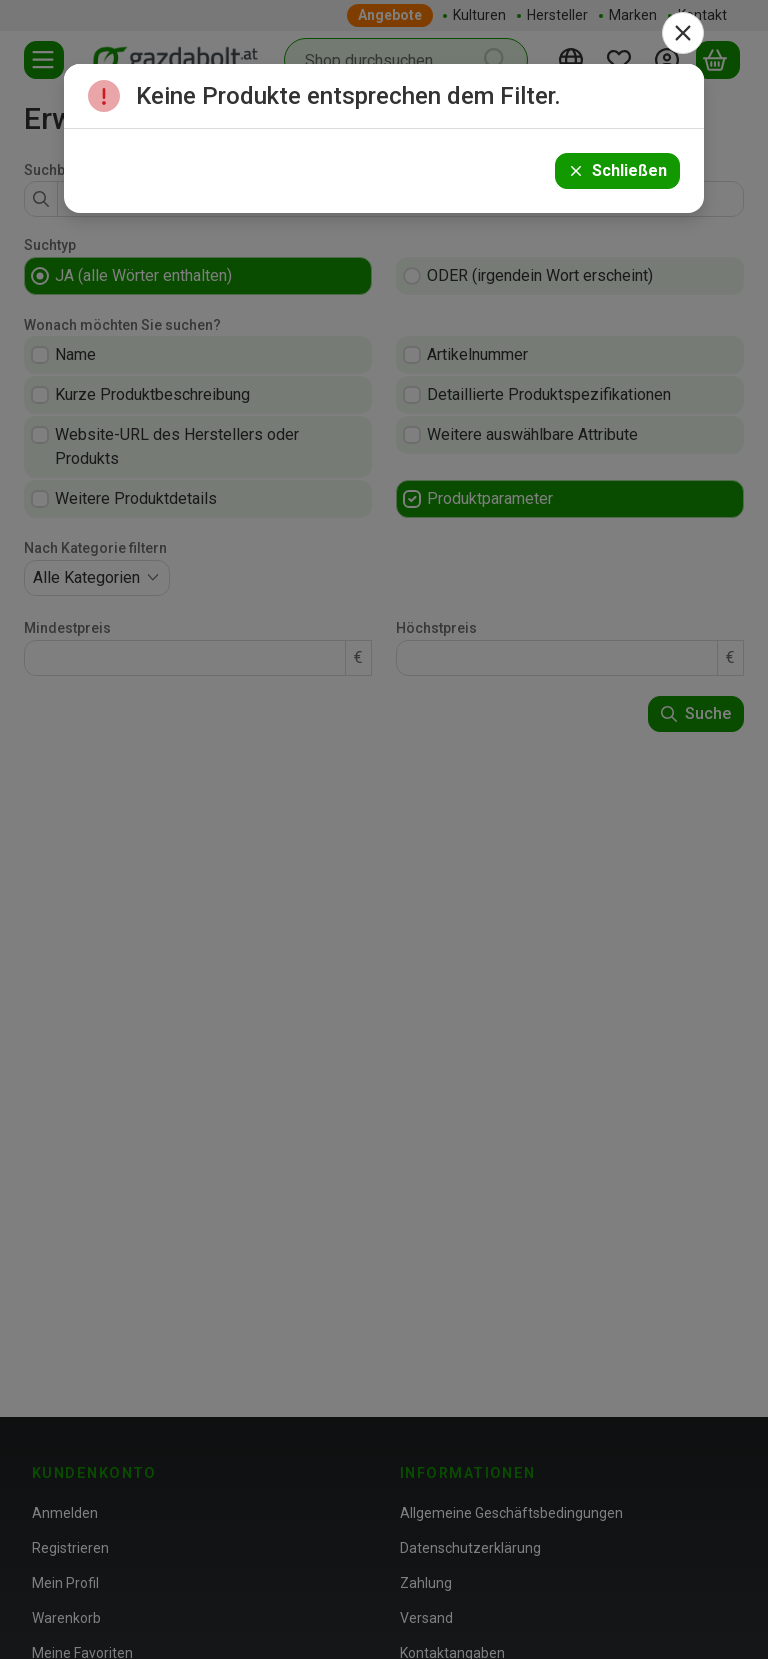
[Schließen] (683, 33)
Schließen (617, 170)
